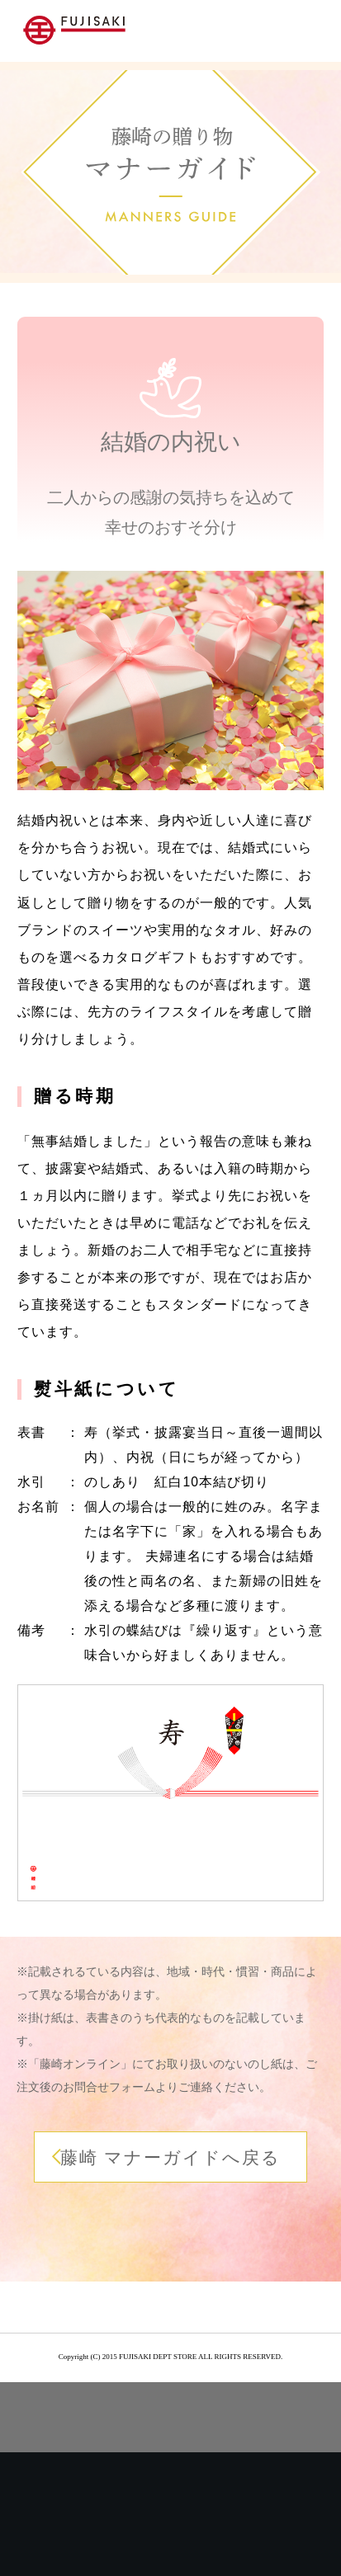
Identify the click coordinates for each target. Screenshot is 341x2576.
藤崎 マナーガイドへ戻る (171, 2157)
